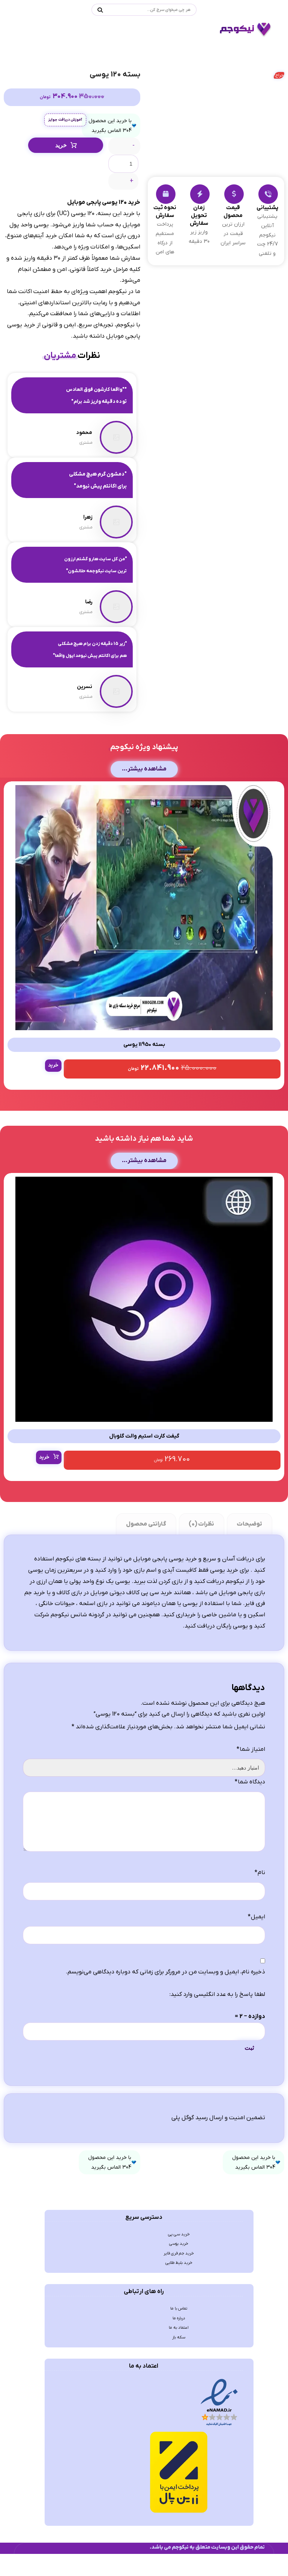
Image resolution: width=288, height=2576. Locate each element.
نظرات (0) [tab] (201, 1551)
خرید (61, 149)
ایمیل (256, 1965)
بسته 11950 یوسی (144, 1064)
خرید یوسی (179, 2302)
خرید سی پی (179, 2290)
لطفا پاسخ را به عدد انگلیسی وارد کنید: (217, 2045)
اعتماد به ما (179, 2398)
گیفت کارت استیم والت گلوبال (144, 1462)
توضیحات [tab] (249, 1551)
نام (260, 1920)
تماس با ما (179, 2374)
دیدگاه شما (250, 1819)
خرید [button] (53, 1084)
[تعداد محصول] (123, 168)
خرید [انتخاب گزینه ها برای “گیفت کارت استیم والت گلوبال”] (44, 1483)
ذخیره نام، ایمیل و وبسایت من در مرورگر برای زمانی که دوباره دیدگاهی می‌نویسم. (165, 2021)
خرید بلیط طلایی (178, 2326)
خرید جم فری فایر (179, 2314)
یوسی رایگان (232, 1659)
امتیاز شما (251, 1785)
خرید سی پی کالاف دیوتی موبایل (131, 1623)
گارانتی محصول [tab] (145, 1551)
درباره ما (178, 2386)
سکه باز (179, 2410)
